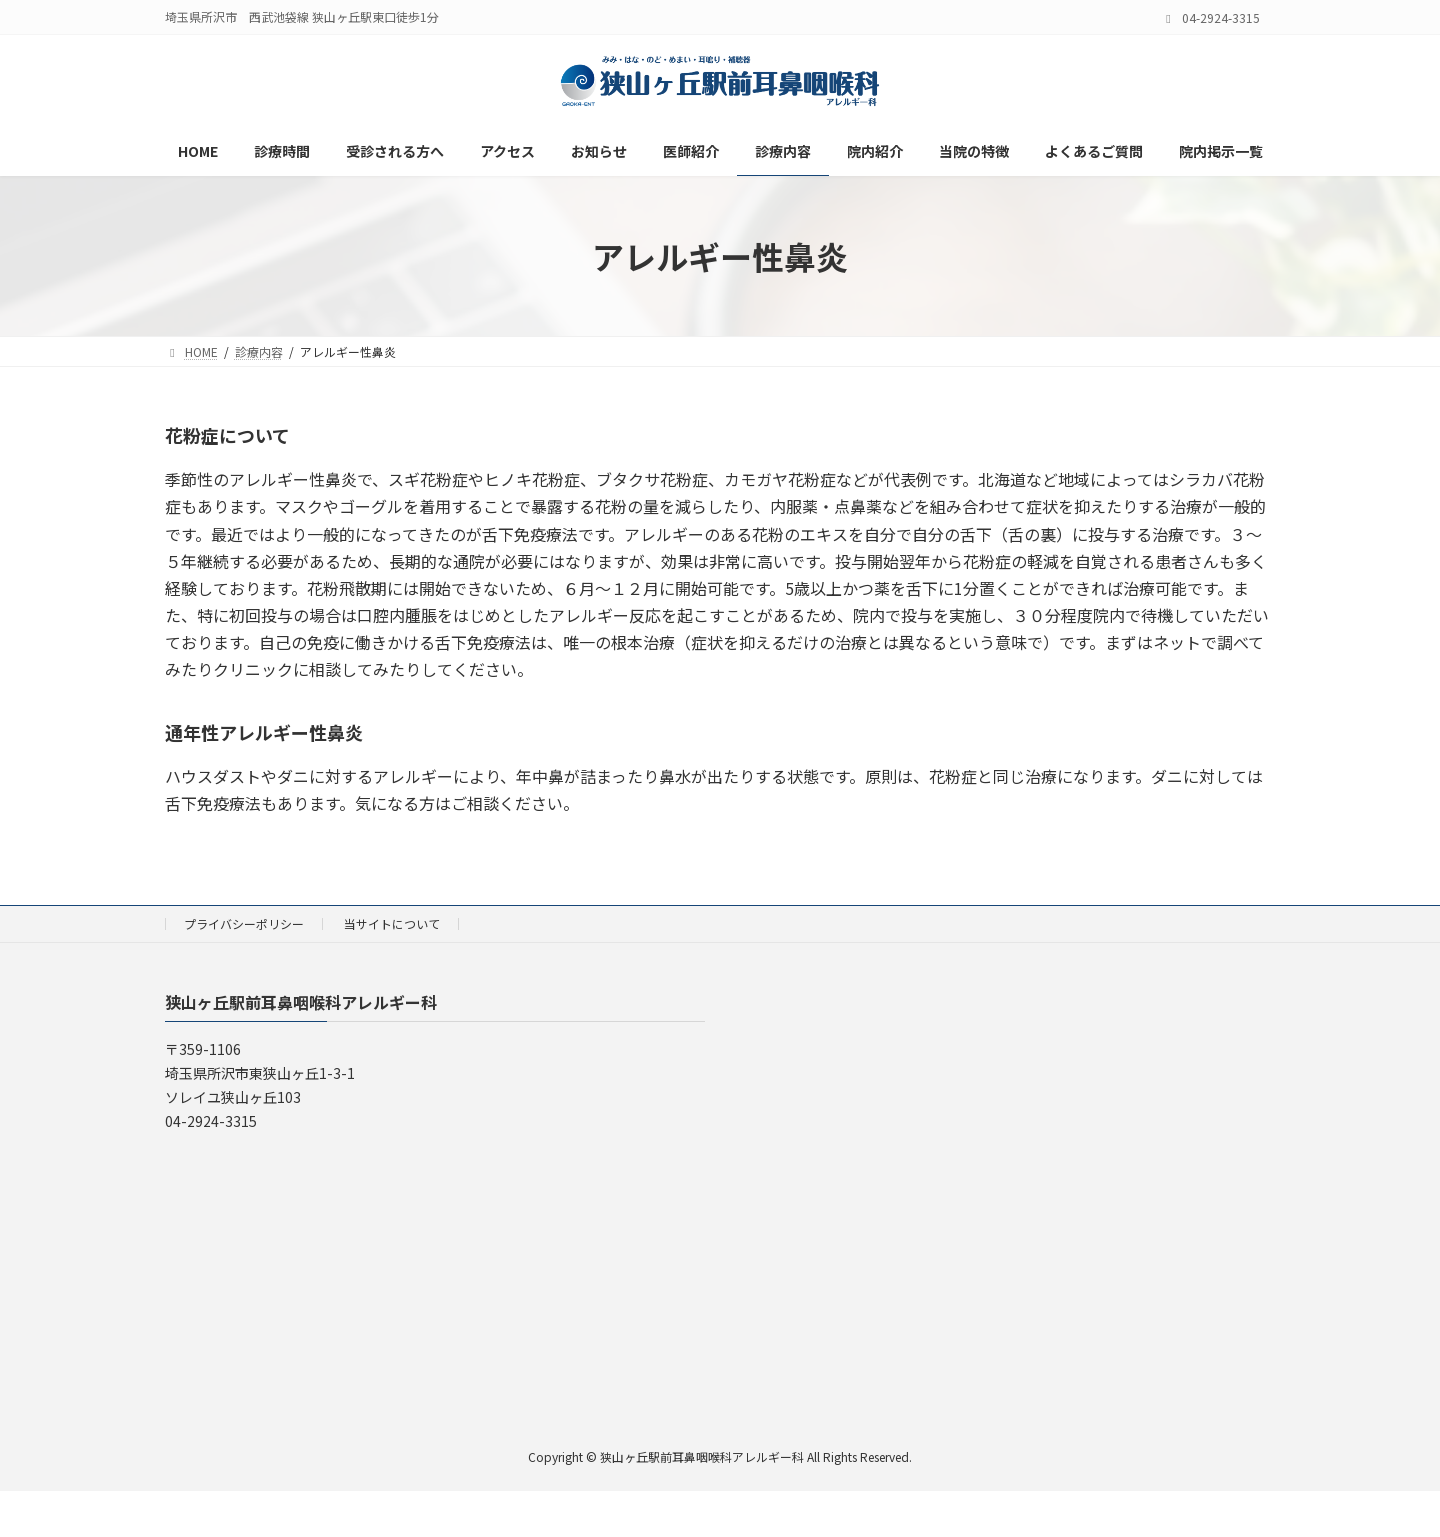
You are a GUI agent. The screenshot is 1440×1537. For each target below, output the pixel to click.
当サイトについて (392, 923)
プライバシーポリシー (244, 923)
